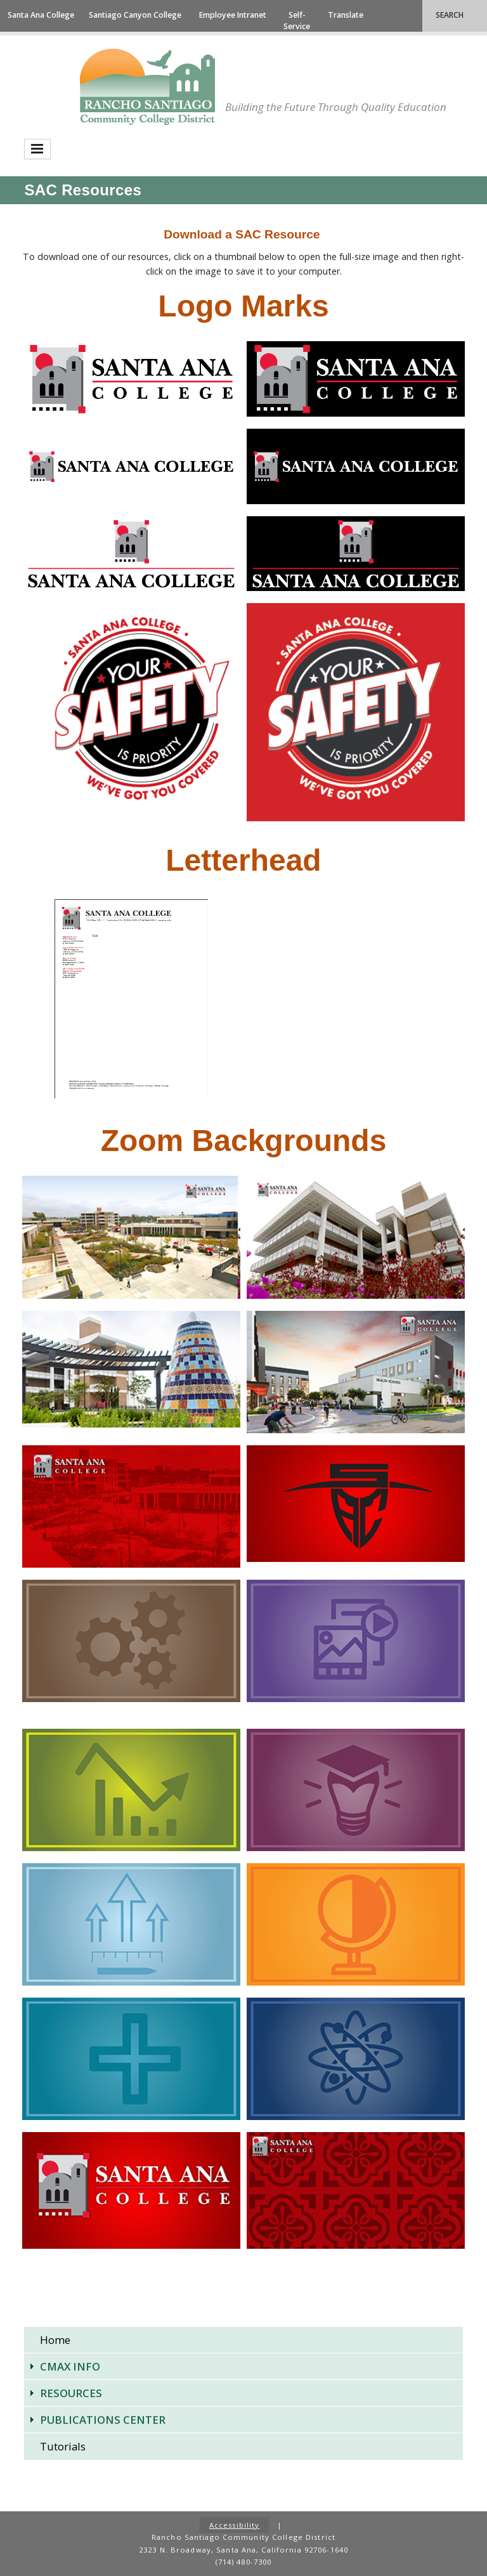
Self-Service (296, 21)
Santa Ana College (41, 15)
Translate (345, 15)
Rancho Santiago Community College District (147, 87)
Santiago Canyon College (135, 15)
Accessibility (234, 2525)
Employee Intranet (232, 15)
